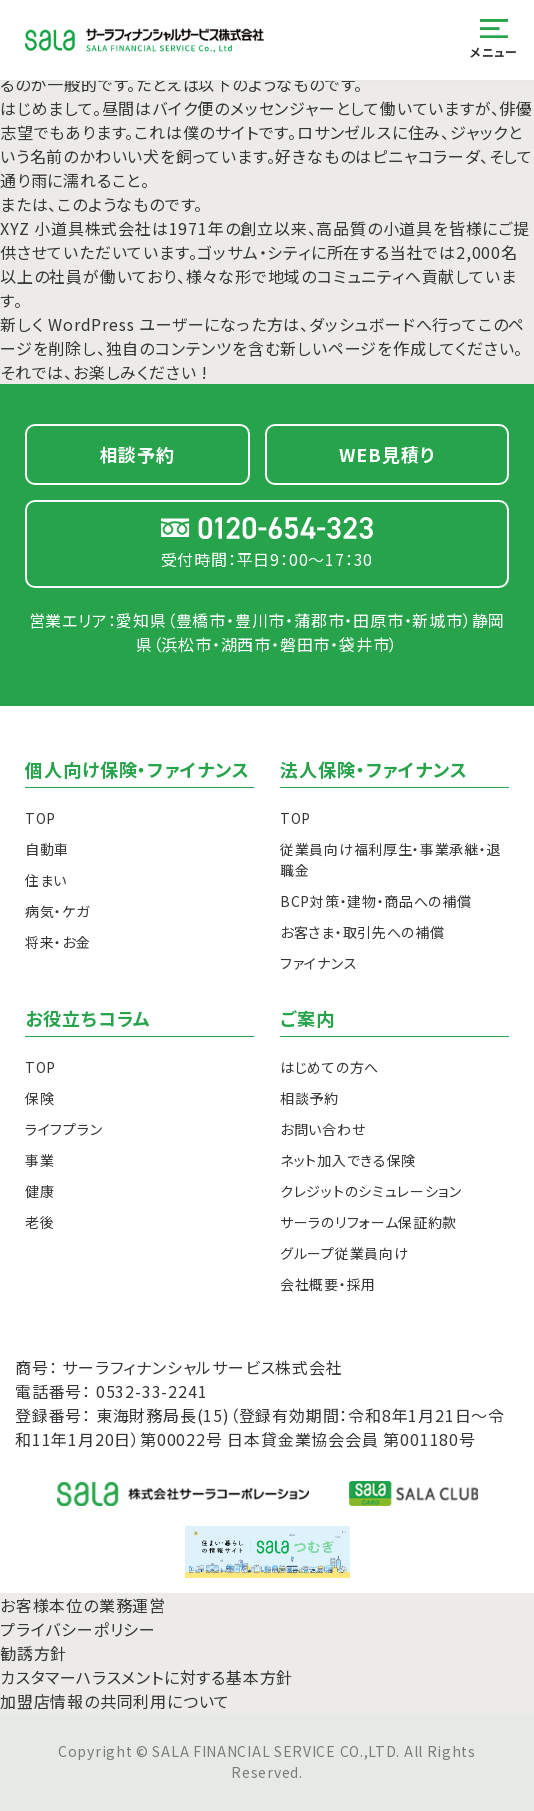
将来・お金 (58, 942)
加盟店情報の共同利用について (115, 1701)
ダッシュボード (362, 324)
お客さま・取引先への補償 (362, 932)
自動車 (47, 849)
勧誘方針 (33, 1653)
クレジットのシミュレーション (371, 1191)
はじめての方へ (329, 1067)
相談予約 (309, 1098)
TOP (40, 818)
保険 (39, 1098)
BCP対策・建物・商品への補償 (376, 901)
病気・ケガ (57, 911)
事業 (39, 1160)
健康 (39, 1191)
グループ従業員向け (344, 1253)
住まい (46, 880)
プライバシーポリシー (78, 1629)
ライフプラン (63, 1129)
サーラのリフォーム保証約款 (368, 1222)
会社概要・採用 (328, 1284)
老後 (39, 1222)
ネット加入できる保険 (348, 1160)
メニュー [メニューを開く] (493, 39)
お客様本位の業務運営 (83, 1605)
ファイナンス (318, 963)
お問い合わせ (322, 1129)
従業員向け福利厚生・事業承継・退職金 (390, 859)
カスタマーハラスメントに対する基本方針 (146, 1677)
